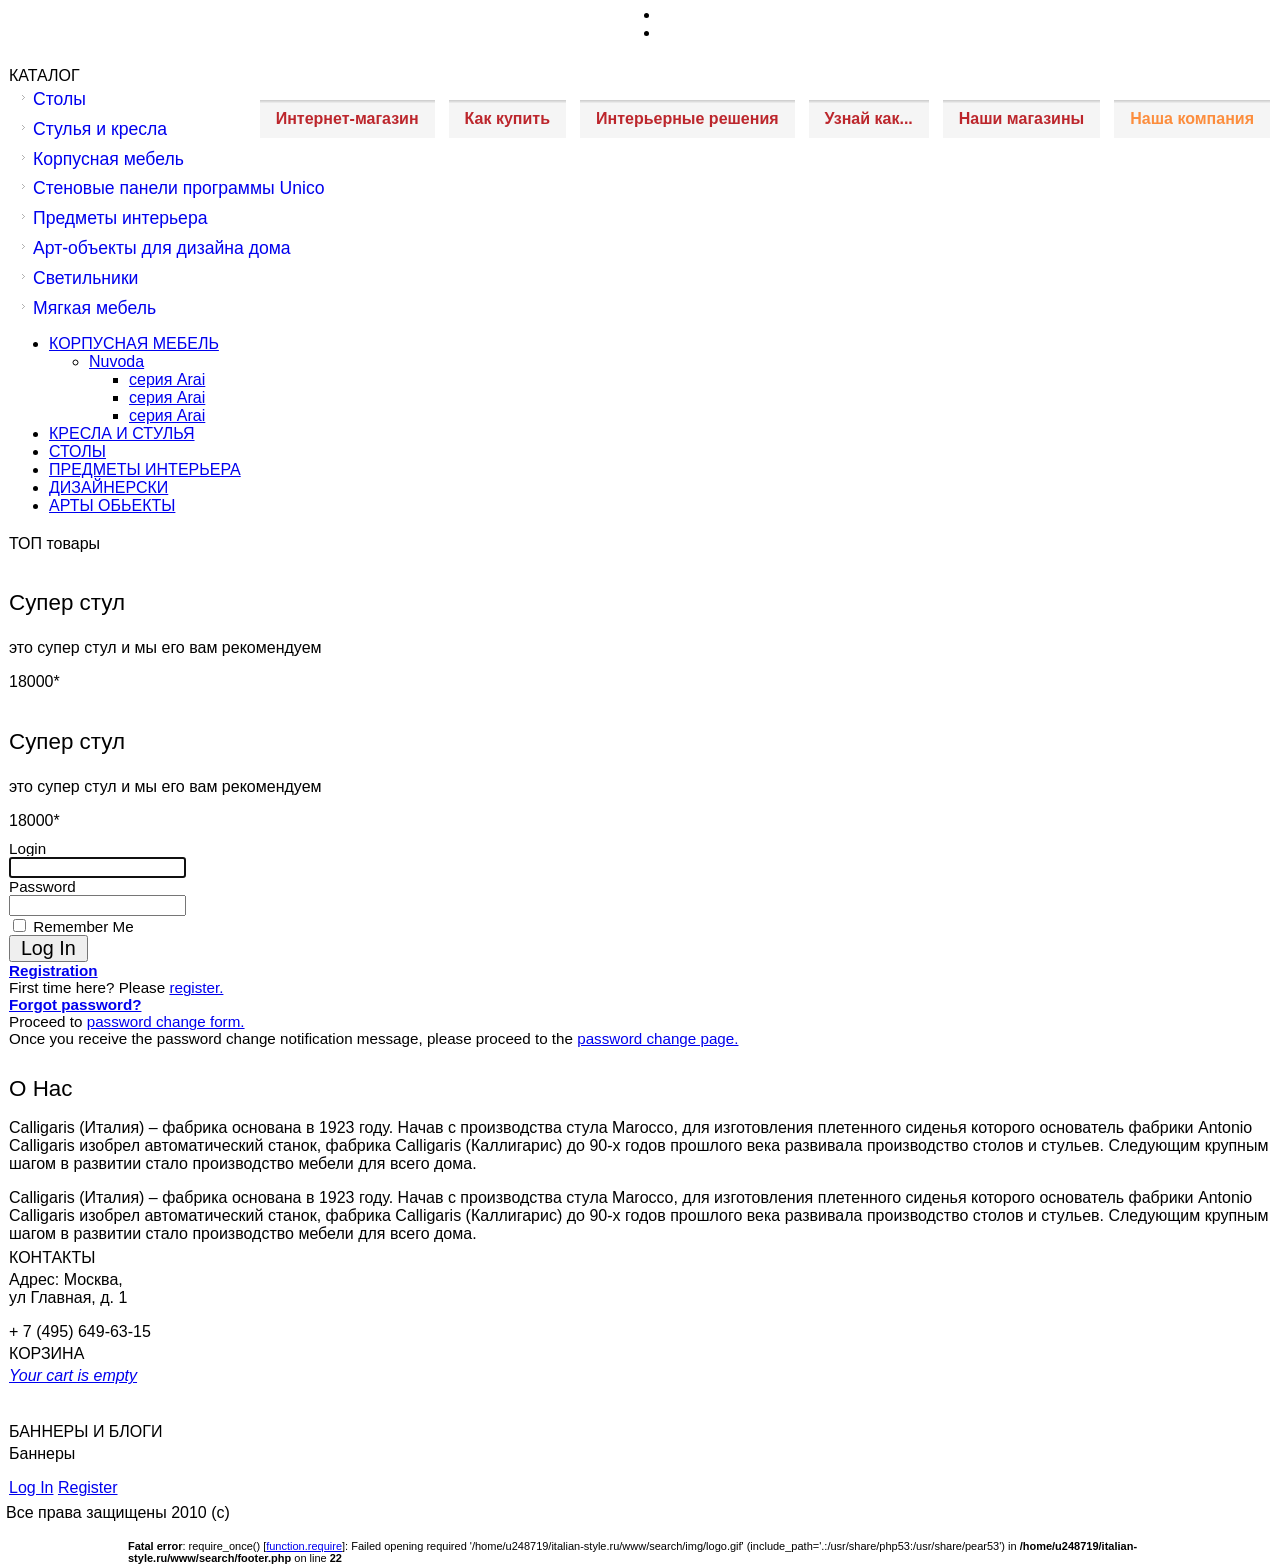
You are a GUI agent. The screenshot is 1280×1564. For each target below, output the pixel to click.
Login (27, 848)
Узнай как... (869, 118)
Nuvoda (116, 361)
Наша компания (1192, 118)
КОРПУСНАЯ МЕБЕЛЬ (134, 343)
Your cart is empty (73, 1375)
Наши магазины (1021, 118)
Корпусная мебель (108, 159)
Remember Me (81, 926)
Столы (59, 99)
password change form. (166, 1021)
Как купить (507, 118)
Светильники (85, 278)
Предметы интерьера (120, 218)
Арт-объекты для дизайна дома (162, 248)
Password (42, 886)
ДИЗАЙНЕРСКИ (108, 487)
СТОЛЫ (77, 451)
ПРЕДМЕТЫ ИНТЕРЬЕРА (145, 469)
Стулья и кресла (100, 129)
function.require (304, 1546)
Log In (31, 1487)
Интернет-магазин (347, 118)
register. (196, 987)
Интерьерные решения (687, 118)
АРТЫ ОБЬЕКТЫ (112, 505)
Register (88, 1487)
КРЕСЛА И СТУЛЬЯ (122, 433)
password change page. (657, 1038)
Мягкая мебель (94, 308)
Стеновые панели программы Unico (179, 188)
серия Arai (167, 379)
